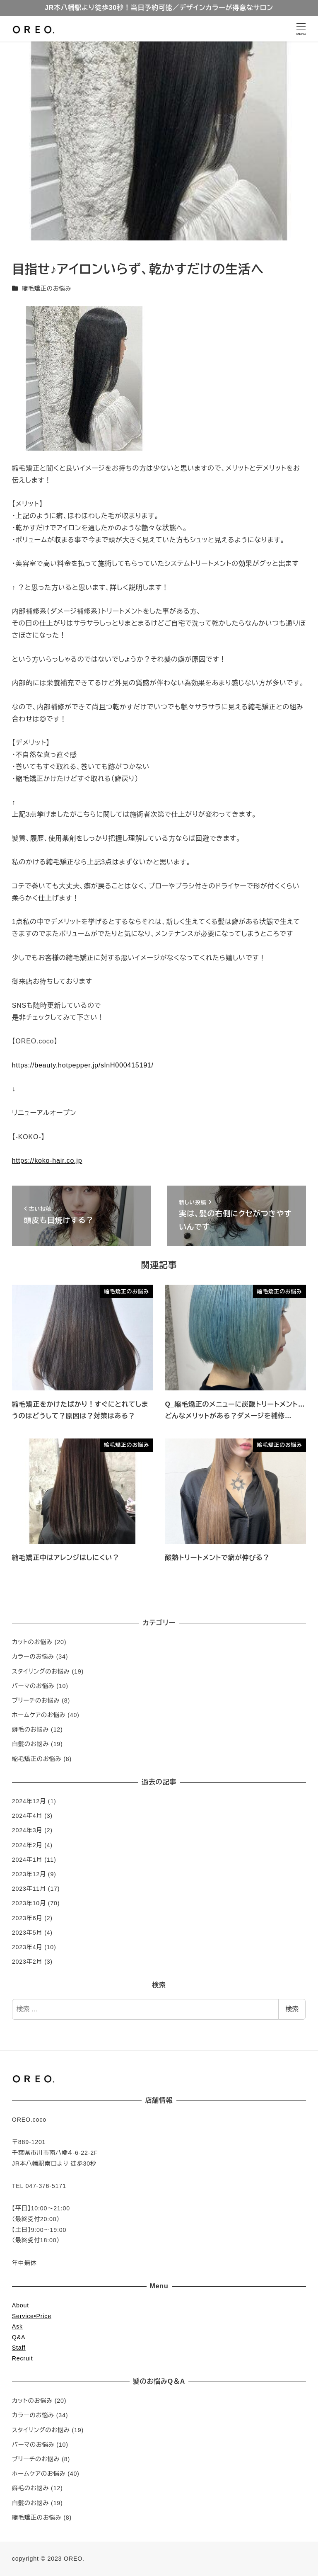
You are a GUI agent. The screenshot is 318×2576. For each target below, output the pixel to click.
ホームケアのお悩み (39, 1715)
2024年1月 (27, 1859)
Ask (17, 2326)
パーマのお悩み (33, 1686)
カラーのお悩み (33, 1656)
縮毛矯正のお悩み (47, 288)
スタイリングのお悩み (41, 1671)
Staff (19, 2347)
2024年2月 (27, 1845)
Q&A (18, 2337)
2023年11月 (29, 1888)
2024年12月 (29, 1801)
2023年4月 (27, 1947)
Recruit (22, 2358)
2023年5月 (27, 1932)
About (20, 2305)
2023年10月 (29, 1903)
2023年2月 (27, 1961)
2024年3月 (27, 1830)
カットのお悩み (32, 1642)
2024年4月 (27, 1815)
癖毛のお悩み (30, 1729)
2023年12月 (29, 1874)
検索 (292, 2009)
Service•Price (31, 2316)
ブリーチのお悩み (36, 1700)
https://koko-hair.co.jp (47, 1160)
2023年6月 (27, 1918)
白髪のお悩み (30, 1744)
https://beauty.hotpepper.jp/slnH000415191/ (83, 1065)
